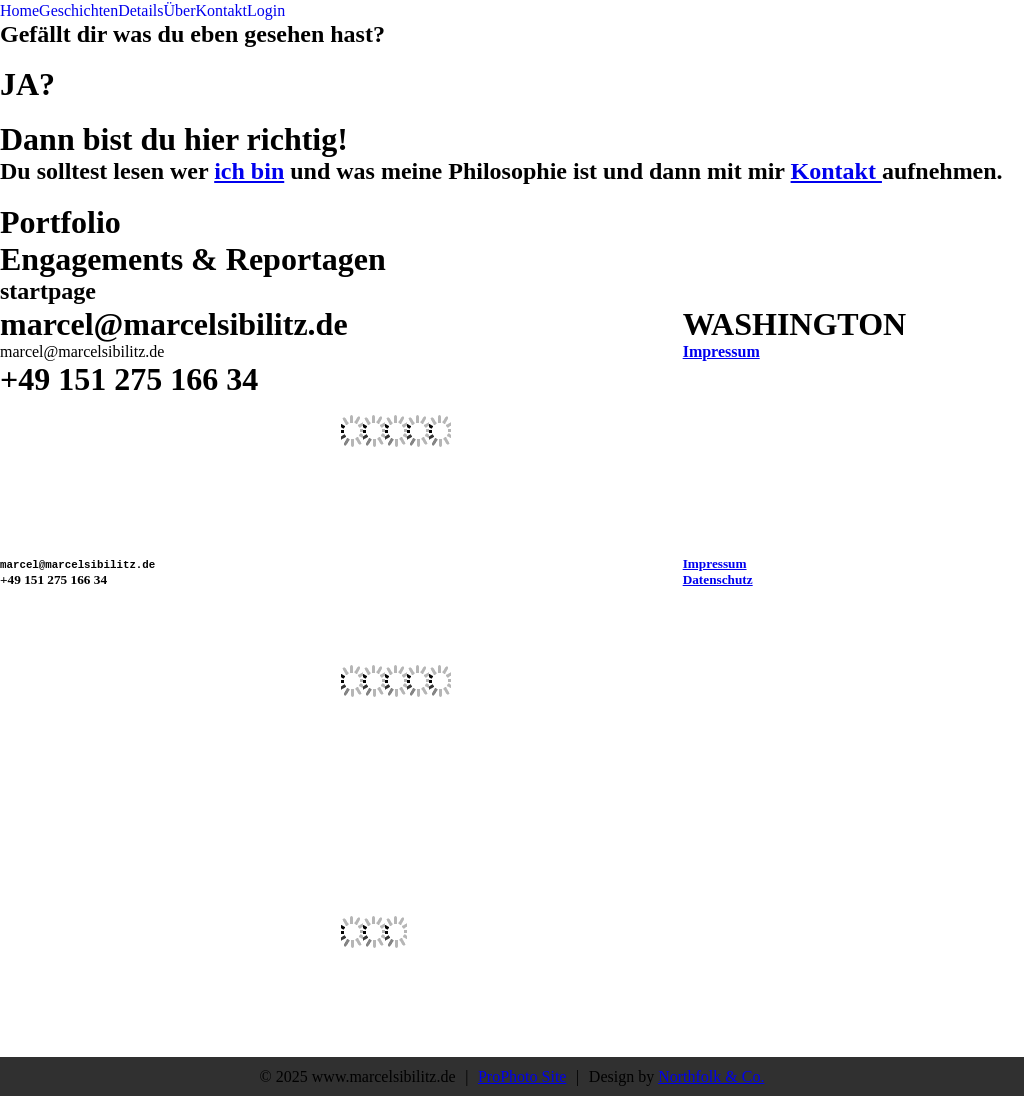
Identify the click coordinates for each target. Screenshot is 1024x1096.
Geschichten (78, 10)
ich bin (249, 171)
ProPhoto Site (522, 1076)
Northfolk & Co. (711, 1076)
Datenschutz (718, 579)
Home (19, 10)
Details (140, 10)
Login (266, 10)
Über (180, 10)
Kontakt (222, 10)
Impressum (721, 351)
